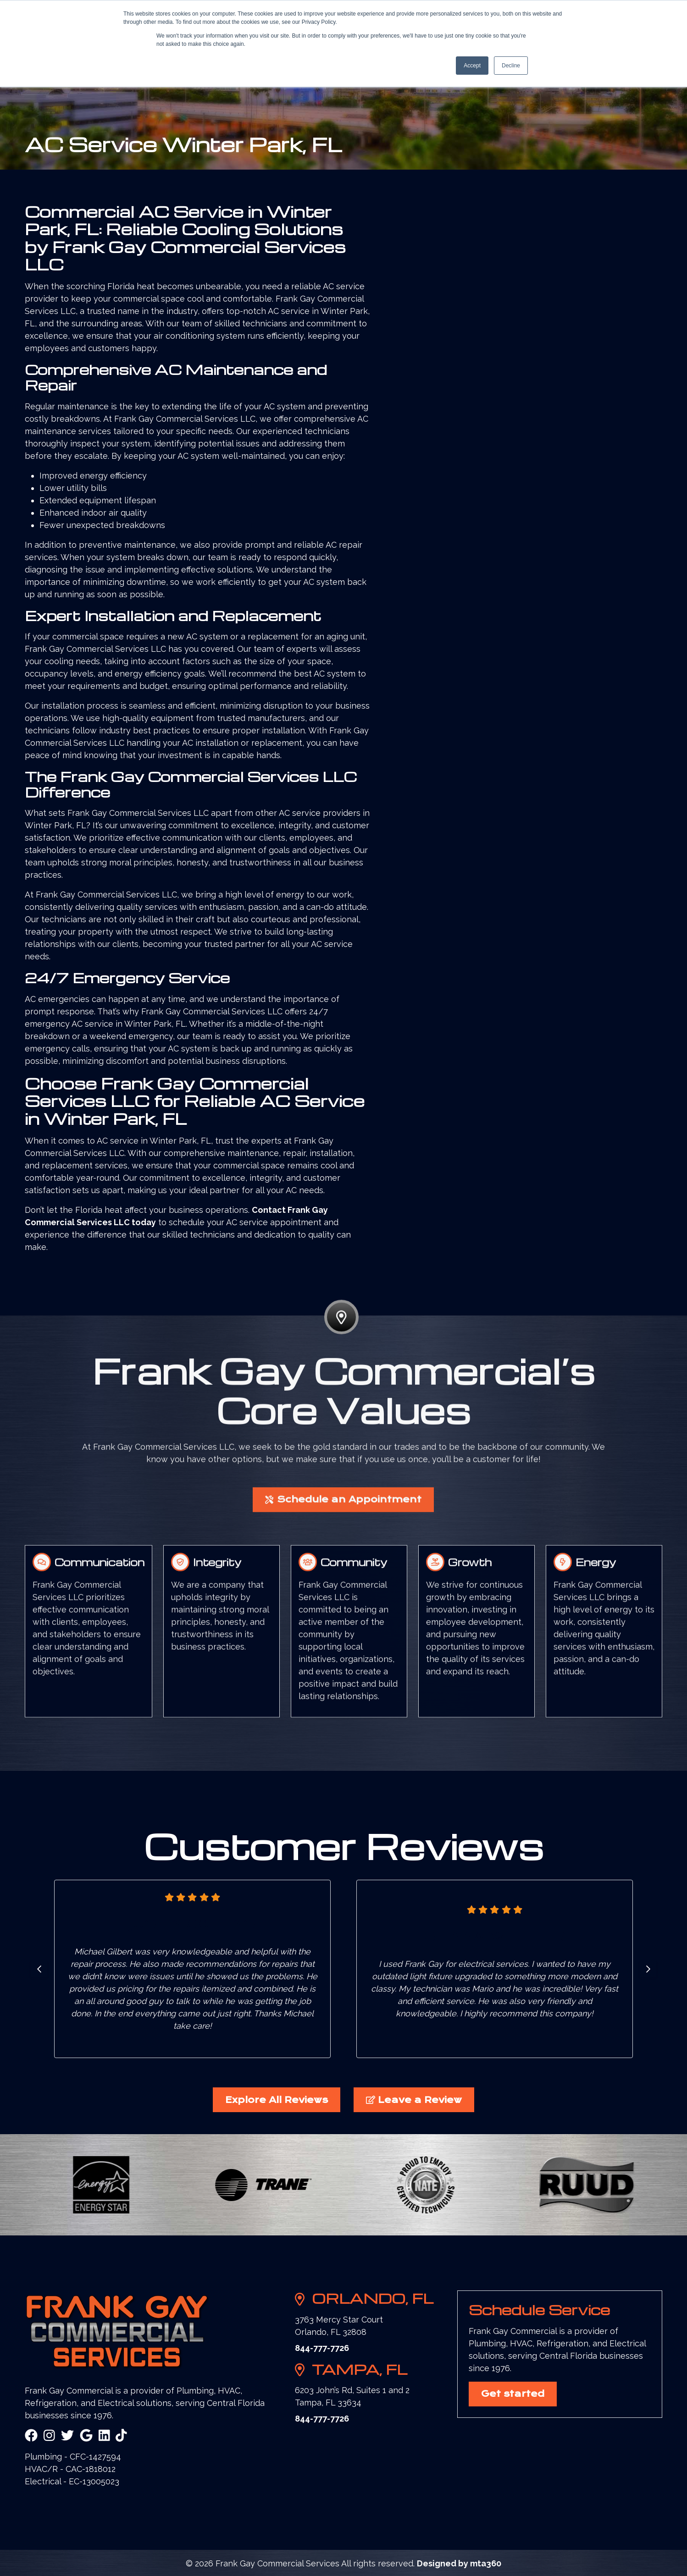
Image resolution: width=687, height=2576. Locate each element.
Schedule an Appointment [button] (343, 1543)
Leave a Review (414, 2100)
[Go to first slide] (648, 1969)
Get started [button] (512, 2394)
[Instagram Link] (49, 2435)
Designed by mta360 (459, 2563)
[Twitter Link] (67, 2435)
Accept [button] (472, 65)
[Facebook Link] (31, 2435)
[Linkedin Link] (104, 2435)
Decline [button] (511, 65)
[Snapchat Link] (121, 2435)
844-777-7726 (322, 2348)
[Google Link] (86, 2435)
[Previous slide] (39, 1969)
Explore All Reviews (276, 2100)
